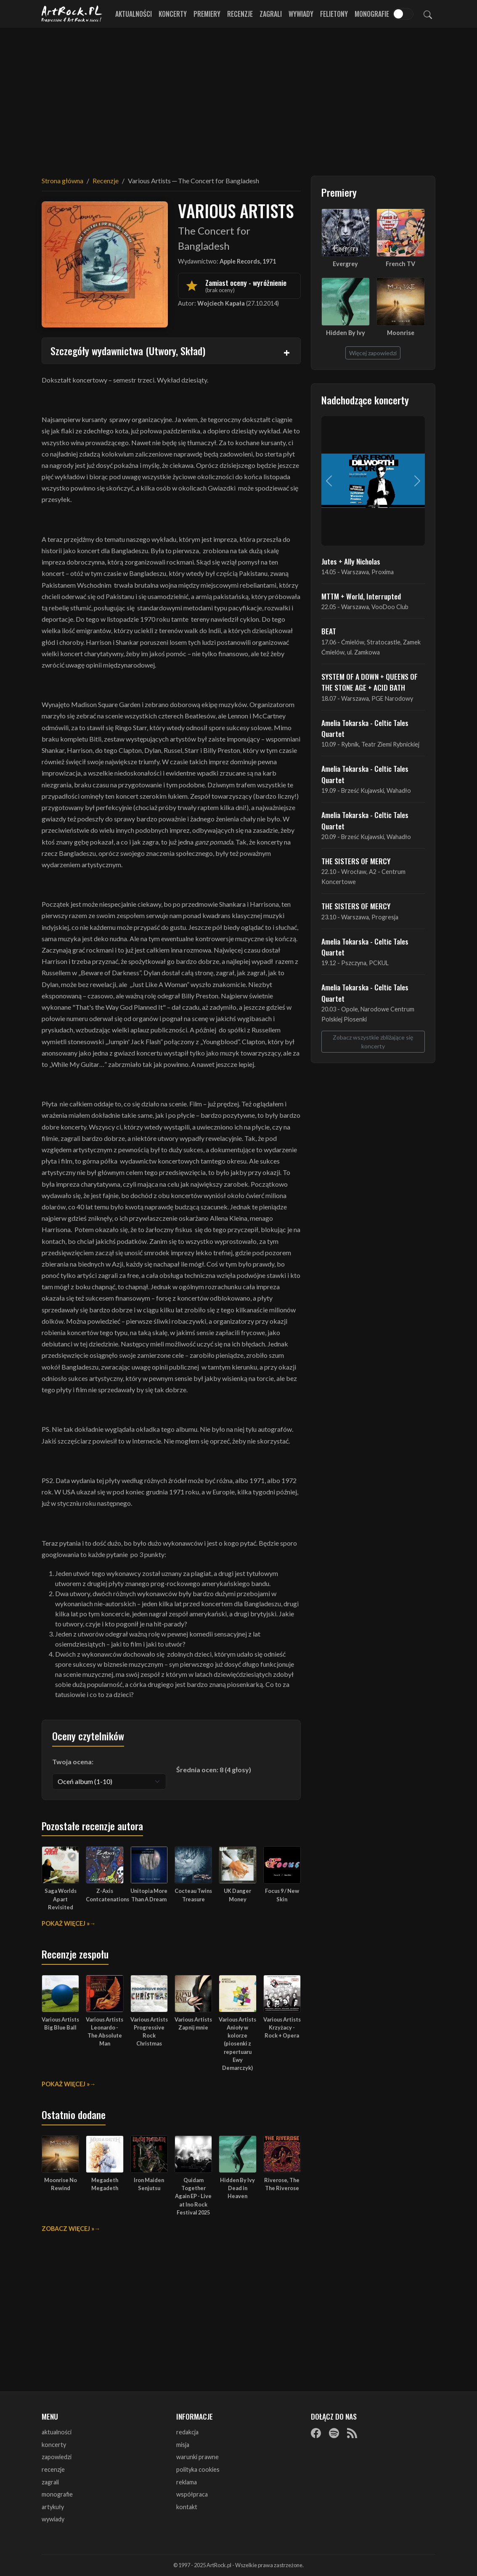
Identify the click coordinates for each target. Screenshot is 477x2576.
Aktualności (133, 14)
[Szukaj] (427, 13)
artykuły (53, 2506)
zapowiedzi (57, 2456)
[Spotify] (334, 2433)
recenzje (53, 2469)
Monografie (372, 14)
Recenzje (240, 14)
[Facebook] (316, 2433)
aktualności (57, 2432)
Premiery (206, 14)
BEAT (328, 631)
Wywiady (301, 14)
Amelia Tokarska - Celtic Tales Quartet (364, 728)
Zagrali (271, 14)
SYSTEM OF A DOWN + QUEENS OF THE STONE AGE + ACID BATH (369, 682)
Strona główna (62, 181)
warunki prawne (197, 2456)
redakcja (187, 2432)
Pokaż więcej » (66, 1923)
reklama (186, 2482)
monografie (57, 2494)
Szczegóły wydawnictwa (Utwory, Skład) (127, 350)
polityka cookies (198, 2469)
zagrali (50, 2482)
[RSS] (352, 2433)
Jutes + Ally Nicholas (350, 561)
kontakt (186, 2506)
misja (182, 2444)
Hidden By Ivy (345, 332)
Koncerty (173, 14)
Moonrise (400, 332)
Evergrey (345, 263)
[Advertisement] (238, 97)
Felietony (334, 14)
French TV (400, 263)
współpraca (192, 2494)
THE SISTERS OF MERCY (355, 860)
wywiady (53, 2519)
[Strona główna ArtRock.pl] (72, 13)
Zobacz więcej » (68, 2228)
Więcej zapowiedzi (373, 352)
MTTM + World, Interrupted (361, 596)
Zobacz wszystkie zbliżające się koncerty (373, 1042)
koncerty (54, 2444)
